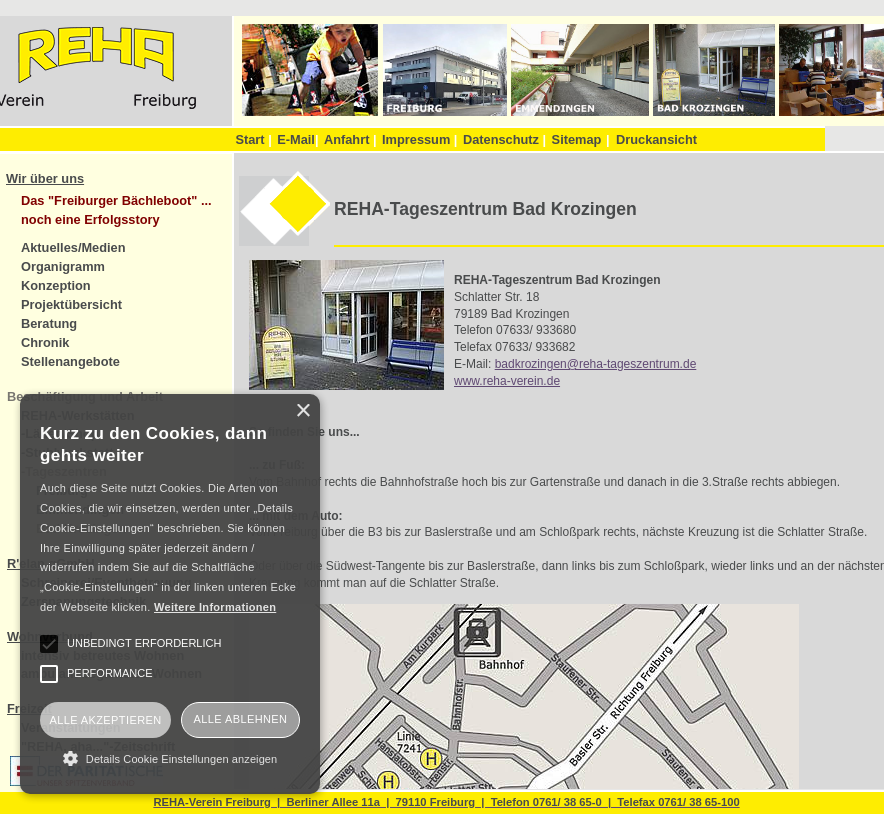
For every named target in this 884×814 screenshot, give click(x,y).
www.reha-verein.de (507, 381)
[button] (170, 758)
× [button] (302, 411)
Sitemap (577, 139)
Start (253, 139)
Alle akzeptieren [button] (105, 720)
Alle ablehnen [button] (241, 719)
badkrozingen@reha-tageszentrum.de (596, 364)
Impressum (419, 139)
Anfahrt (350, 139)
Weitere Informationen (215, 607)
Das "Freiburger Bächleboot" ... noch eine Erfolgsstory (116, 210)
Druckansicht (656, 139)
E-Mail (297, 139)
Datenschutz (504, 139)
